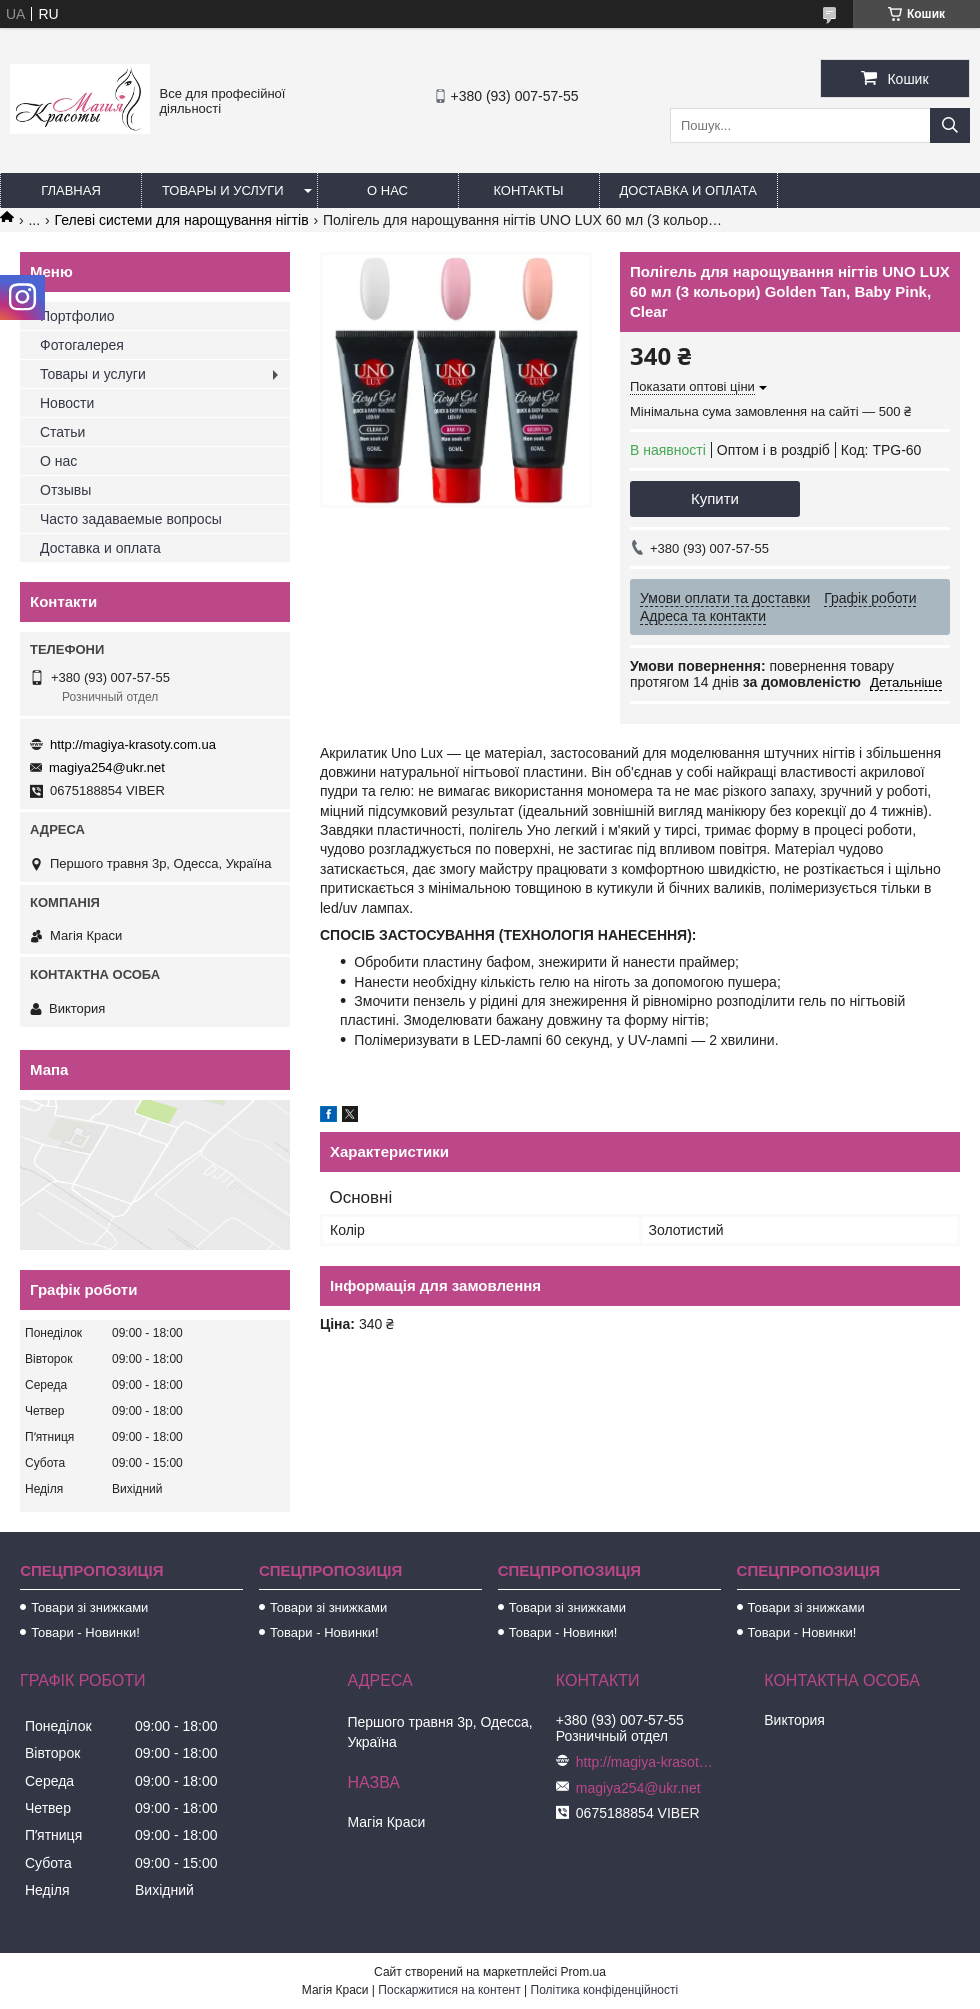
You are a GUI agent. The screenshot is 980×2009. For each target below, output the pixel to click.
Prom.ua (583, 1972)
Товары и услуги (223, 190)
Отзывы (65, 490)
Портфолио (77, 316)
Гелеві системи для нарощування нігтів (182, 220)
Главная (71, 190)
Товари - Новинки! (85, 1632)
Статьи (62, 432)
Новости (67, 403)
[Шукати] (950, 125)
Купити (715, 498)
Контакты (528, 190)
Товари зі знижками (89, 1607)
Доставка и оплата (688, 190)
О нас (387, 190)
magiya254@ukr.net (107, 767)
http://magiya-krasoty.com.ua (133, 744)
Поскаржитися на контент (449, 1990)
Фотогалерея (82, 345)
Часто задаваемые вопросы (131, 519)
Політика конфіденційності (605, 1990)
